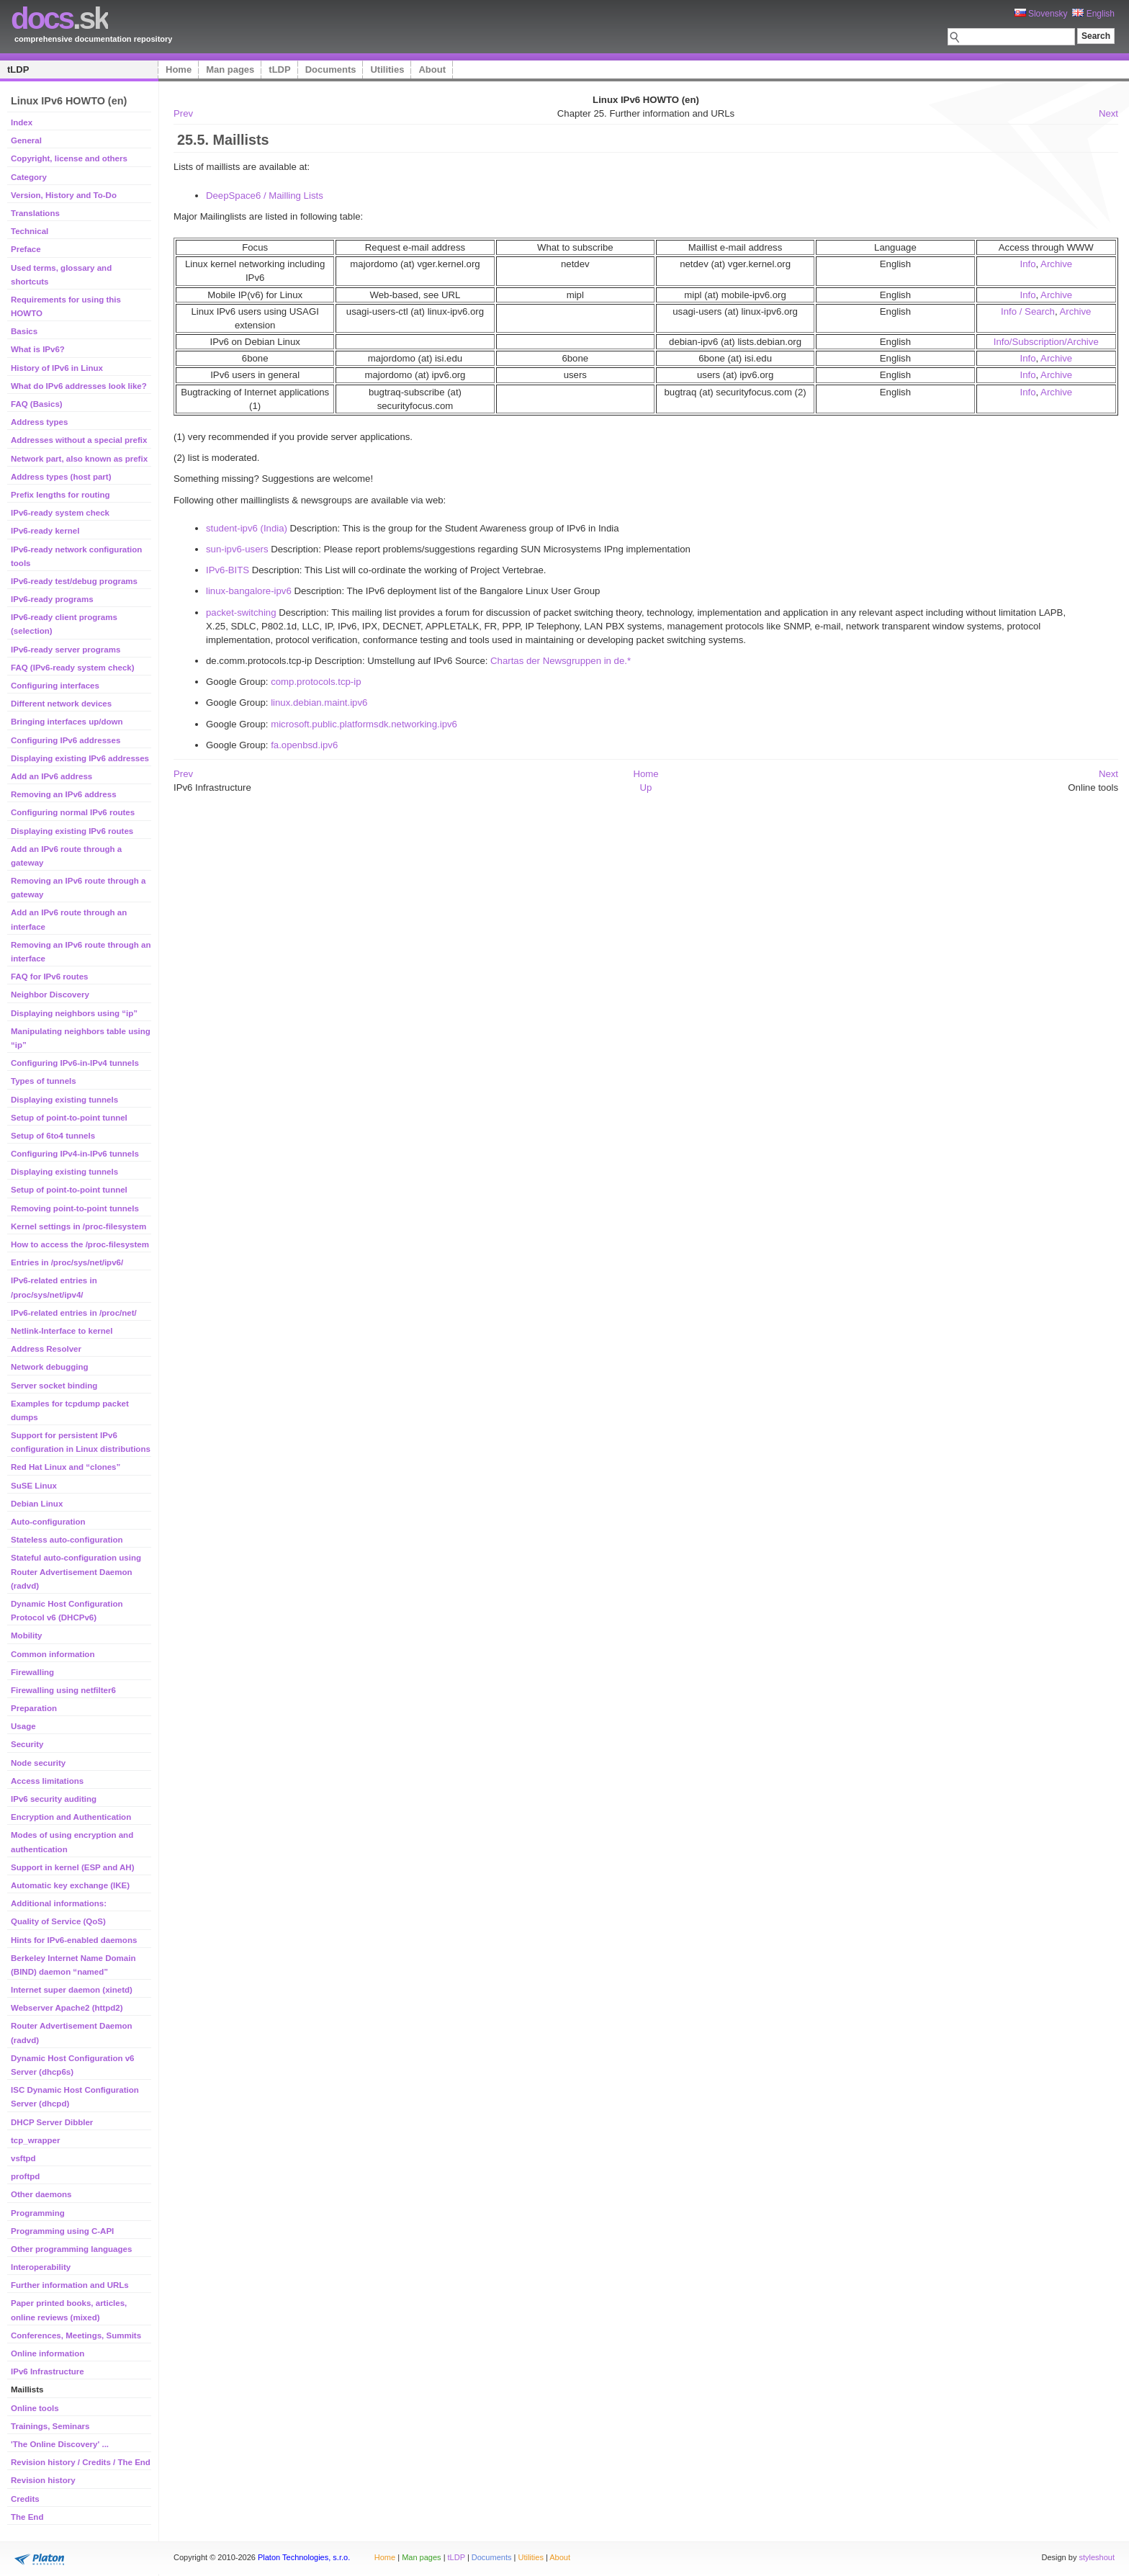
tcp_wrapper (35, 2140)
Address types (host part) (61, 476)
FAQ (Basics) (37, 404)
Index (21, 122)
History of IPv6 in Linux (57, 368)
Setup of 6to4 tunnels (53, 1135)
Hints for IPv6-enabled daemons (74, 1940)
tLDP (18, 69)
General (26, 140)
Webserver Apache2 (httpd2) (67, 2007)
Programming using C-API (62, 2231)
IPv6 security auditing (53, 1799)
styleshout (1097, 2557)
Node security (38, 1763)
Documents (330, 69)
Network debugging (49, 1367)
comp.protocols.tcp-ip (316, 681)
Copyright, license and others (69, 158)
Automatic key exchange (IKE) (70, 1885)
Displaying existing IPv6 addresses (80, 758)
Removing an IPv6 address (64, 794)
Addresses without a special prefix (79, 440)
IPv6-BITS (227, 570)
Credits (25, 2499)
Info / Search (1028, 311)
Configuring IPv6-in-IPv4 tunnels (75, 1063)
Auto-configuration (48, 1521)
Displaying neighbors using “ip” (74, 1013)
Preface (26, 249)
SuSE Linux (34, 1485)
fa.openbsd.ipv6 (304, 745)
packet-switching (241, 612)
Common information (52, 1654)
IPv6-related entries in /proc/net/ (74, 1313)
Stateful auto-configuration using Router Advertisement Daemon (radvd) (76, 1571)
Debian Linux (37, 1503)
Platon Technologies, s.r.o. (304, 2557)
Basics (24, 331)
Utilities (387, 69)
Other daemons (41, 2194)
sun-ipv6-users (237, 549)
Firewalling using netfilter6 (63, 1690)
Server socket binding (54, 1385)
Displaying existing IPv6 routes (72, 831)
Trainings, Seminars (50, 2426)
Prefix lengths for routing (60, 494)
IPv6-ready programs (52, 599)
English (1093, 14)
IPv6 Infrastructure (47, 2371)
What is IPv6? (38, 349)
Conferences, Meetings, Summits (76, 2335)
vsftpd (23, 2158)
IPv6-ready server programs (65, 649)
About (432, 69)
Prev (183, 113)
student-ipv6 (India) (246, 528)
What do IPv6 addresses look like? (79, 386)
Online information (47, 2353)
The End (27, 2517)
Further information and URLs (70, 2285)
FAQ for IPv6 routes (50, 976)
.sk (59, 18)
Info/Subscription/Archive (1046, 341)
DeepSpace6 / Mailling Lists (264, 195)
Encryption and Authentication (71, 1817)
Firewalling (32, 1672)
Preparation (34, 1708)
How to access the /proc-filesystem (80, 1244)
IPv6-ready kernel (45, 530)
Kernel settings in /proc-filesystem (78, 1226)
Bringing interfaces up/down (66, 721)
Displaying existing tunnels (64, 1099)
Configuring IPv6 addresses (65, 740)
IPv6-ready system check (60, 512)
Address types (39, 422)
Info (1027, 264)
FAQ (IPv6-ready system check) (73, 667)
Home (179, 69)
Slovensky (1041, 14)
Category (29, 177)
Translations (35, 213)
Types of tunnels (43, 1081)
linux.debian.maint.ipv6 (319, 702)
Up (646, 787)
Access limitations (47, 1781)
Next (1108, 113)
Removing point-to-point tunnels (75, 1208)
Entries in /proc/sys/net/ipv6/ (67, 1262)
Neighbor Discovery (50, 994)
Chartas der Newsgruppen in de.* (560, 660)
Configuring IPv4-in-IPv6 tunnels (75, 1153)
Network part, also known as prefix (79, 458)
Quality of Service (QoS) (58, 1921)
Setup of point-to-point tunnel (69, 1117)
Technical (29, 231)
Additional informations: (59, 1903)
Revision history (43, 2480)
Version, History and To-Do (64, 195)
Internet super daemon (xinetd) (71, 1989)
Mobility (26, 1635)
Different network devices (61, 703)
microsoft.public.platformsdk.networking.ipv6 (364, 724)
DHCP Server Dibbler (52, 2122)
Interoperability (41, 2267)
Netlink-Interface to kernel (61, 1331)
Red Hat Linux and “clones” (65, 1467)
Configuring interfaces (55, 685)
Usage (23, 1726)
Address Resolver (46, 1349)
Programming (38, 2213)
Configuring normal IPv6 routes (73, 812)
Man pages (230, 69)
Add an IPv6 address (51, 776)
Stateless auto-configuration (66, 1539)
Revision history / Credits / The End (80, 2462)
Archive (1056, 264)
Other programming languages (71, 2249)
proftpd (25, 2176)
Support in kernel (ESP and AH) (72, 1867)
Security (27, 1744)
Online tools (35, 2408)
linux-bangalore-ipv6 (249, 590)
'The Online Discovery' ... (60, 2444)
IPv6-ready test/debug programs (74, 581)
